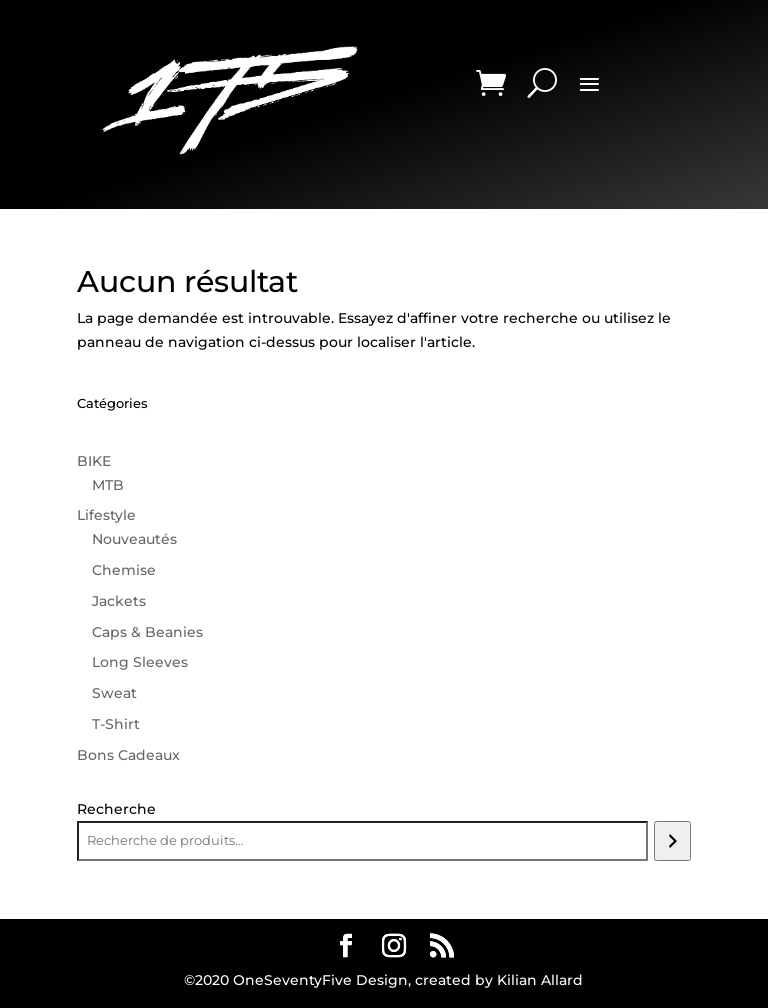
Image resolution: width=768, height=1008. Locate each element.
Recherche (116, 809)
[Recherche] (672, 841)
